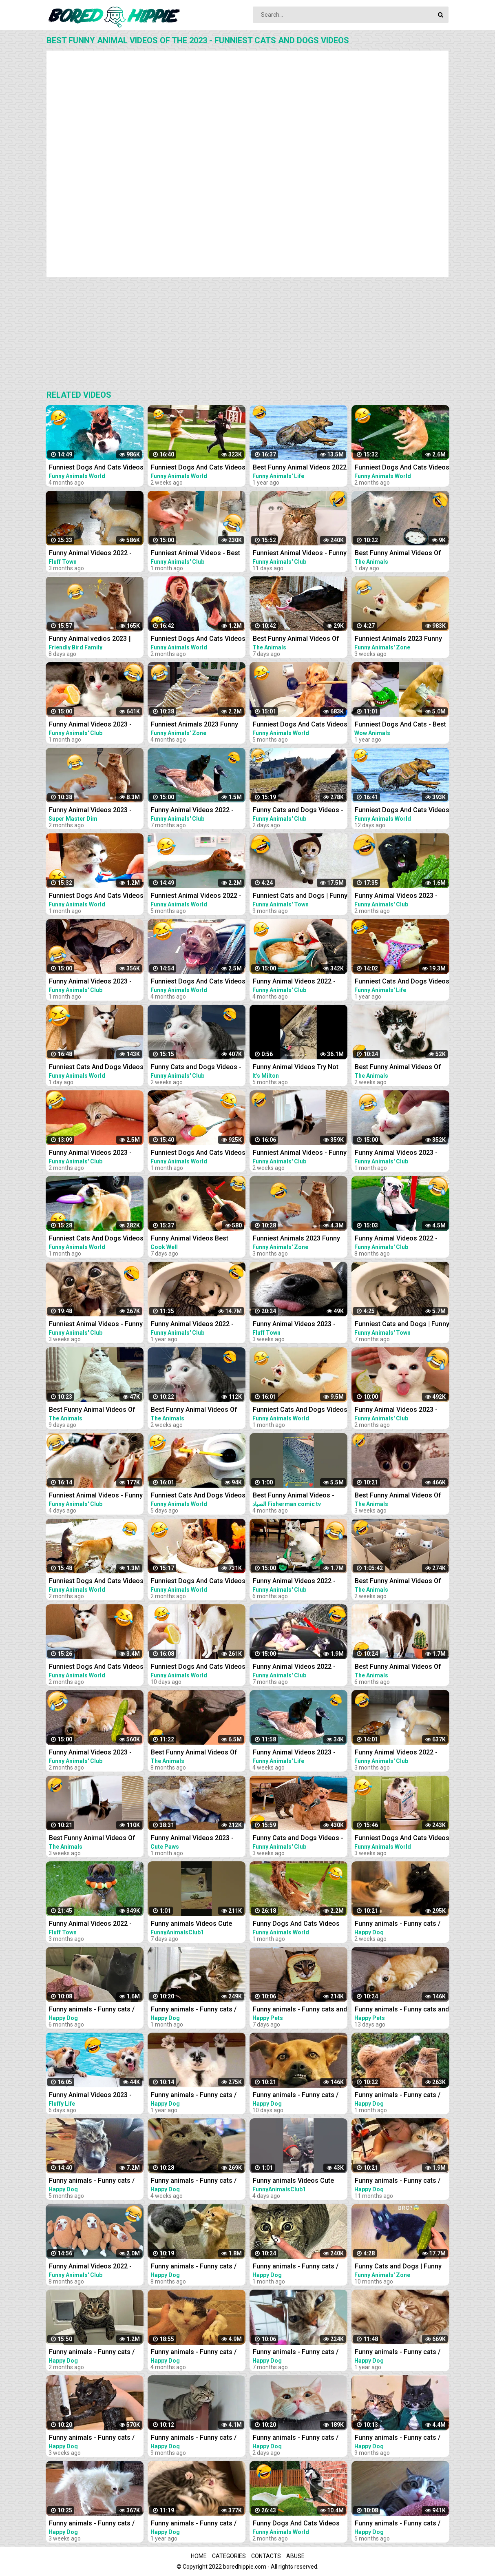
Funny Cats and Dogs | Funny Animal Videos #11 (398, 2267)
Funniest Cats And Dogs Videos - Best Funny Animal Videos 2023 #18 (198, 1496)
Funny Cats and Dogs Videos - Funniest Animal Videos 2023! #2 (196, 1067)
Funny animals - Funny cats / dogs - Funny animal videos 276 (193, 2010)
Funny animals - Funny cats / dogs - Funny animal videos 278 (193, 2181)
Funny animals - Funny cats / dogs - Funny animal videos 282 (295, 2095)
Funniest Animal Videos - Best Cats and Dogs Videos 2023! (195, 553)
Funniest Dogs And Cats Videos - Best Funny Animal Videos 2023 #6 (402, 468)
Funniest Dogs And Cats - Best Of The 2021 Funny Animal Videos (400, 725)
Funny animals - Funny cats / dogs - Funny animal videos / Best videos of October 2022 (92, 2181)
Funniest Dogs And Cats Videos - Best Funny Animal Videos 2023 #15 (198, 468)
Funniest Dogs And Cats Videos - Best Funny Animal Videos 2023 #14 (402, 1838)
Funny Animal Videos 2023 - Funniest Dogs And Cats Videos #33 (402, 1410)
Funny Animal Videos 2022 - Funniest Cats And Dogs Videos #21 (300, 1667)
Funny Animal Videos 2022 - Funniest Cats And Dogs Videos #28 (300, 982)
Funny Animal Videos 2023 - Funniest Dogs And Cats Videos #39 (96, 982)
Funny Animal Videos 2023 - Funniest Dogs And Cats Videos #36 (96, 1753)
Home (199, 2556)
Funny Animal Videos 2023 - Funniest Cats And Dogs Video (94, 810)
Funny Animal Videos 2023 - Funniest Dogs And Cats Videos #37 (96, 725)
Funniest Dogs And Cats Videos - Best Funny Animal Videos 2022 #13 (96, 1581)
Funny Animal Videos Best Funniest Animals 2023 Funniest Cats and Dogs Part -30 (193, 1239)
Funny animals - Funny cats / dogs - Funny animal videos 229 (295, 2352)
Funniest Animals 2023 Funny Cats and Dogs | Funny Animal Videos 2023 (297, 1239)
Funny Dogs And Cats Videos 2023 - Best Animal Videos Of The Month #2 (296, 2524)
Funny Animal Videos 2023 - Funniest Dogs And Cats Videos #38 (402, 1153)
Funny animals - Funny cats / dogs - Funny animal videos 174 (193, 2095)
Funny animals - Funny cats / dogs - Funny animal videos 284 (295, 2438)
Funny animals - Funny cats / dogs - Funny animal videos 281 (397, 1924)
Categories (229, 2556)
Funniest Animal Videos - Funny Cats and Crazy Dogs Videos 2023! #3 (300, 553)
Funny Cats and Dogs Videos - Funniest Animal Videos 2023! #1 (298, 1838)
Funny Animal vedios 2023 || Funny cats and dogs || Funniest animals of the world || (96, 639)
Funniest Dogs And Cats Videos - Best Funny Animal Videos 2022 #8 (198, 982)
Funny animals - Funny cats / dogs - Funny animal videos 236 (92, 2010)
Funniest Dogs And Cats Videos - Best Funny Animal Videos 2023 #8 (198, 639)
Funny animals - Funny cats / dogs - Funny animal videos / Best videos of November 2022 (197, 2352)
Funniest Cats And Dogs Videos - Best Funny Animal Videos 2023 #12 (300, 1410)
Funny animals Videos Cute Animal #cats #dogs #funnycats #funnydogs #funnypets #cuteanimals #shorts (191, 1924)
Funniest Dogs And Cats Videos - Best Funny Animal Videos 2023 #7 (96, 1667)
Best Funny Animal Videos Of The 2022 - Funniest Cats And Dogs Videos (398, 1667)
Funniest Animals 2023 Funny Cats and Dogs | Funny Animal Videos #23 (399, 639)
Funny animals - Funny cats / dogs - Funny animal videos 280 (92, 2524)
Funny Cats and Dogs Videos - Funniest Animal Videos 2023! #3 (298, 810)
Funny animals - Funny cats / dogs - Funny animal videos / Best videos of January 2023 (92, 2352)
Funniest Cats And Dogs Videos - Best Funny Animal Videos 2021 (402, 982)
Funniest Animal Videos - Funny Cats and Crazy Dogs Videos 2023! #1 (96, 1324)
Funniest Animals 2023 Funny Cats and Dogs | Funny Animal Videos (195, 725)
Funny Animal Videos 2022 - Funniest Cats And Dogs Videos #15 (402, 1239)
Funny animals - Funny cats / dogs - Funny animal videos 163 (397, 2352)
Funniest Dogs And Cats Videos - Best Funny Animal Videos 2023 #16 (402, 810)
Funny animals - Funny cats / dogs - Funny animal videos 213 (193, 2267)
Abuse (295, 2556)
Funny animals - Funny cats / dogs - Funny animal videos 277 (397, 2095)
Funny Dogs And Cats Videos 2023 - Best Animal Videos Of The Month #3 (296, 1924)
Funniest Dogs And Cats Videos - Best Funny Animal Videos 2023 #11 (96, 896)
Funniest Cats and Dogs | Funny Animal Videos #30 (402, 1324)
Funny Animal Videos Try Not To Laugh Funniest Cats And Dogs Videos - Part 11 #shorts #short (298, 1067)
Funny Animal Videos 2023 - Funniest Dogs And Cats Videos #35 (96, 1153)
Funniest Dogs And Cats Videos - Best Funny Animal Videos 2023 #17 (198, 1667)
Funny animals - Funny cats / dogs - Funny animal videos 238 (397, 2524)
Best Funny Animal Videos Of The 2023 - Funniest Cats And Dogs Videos (398, 553)
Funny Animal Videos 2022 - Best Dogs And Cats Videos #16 (90, 2267)
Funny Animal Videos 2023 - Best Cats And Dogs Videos (90, 2095)
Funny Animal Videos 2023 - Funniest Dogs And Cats (294, 1753)
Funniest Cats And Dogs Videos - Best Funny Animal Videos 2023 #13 (96, 1239)
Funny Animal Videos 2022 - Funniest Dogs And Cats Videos (198, 1324)
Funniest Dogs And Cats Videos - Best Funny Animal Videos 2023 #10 (198, 1153)
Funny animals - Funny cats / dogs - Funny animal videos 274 (295, 2267)
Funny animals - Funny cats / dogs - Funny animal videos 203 (193, 2438)
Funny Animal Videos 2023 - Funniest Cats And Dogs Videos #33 (402, 896)
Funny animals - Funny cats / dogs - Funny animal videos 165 (193, 2524)
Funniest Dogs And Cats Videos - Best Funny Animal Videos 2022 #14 (198, 1581)
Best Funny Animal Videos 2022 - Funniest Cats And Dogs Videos (300, 468)
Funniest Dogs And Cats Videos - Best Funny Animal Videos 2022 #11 (96, 468)
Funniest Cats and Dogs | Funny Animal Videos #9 (300, 896)
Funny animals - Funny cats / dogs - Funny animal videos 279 (92, 2438)
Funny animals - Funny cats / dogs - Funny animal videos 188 (397, 2181)
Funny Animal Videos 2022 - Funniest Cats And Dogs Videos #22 (300, 1581)
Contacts (266, 2556)
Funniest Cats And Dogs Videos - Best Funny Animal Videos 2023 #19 (96, 1067)
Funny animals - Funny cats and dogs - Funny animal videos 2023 (300, 2010)
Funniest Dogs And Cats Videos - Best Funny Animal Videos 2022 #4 (300, 725)
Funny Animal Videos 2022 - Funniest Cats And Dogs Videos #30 (402, 1753)
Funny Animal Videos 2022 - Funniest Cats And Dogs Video (94, 553)
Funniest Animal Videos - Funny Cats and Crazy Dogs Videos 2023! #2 (300, 1153)
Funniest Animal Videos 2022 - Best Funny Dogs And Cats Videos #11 (196, 896)
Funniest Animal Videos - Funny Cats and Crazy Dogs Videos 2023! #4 (96, 1496)
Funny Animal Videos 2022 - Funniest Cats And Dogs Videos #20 (198, 810)
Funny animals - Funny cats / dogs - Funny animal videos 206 (397, 2438)
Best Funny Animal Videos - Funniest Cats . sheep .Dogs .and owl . (295, 1496)
